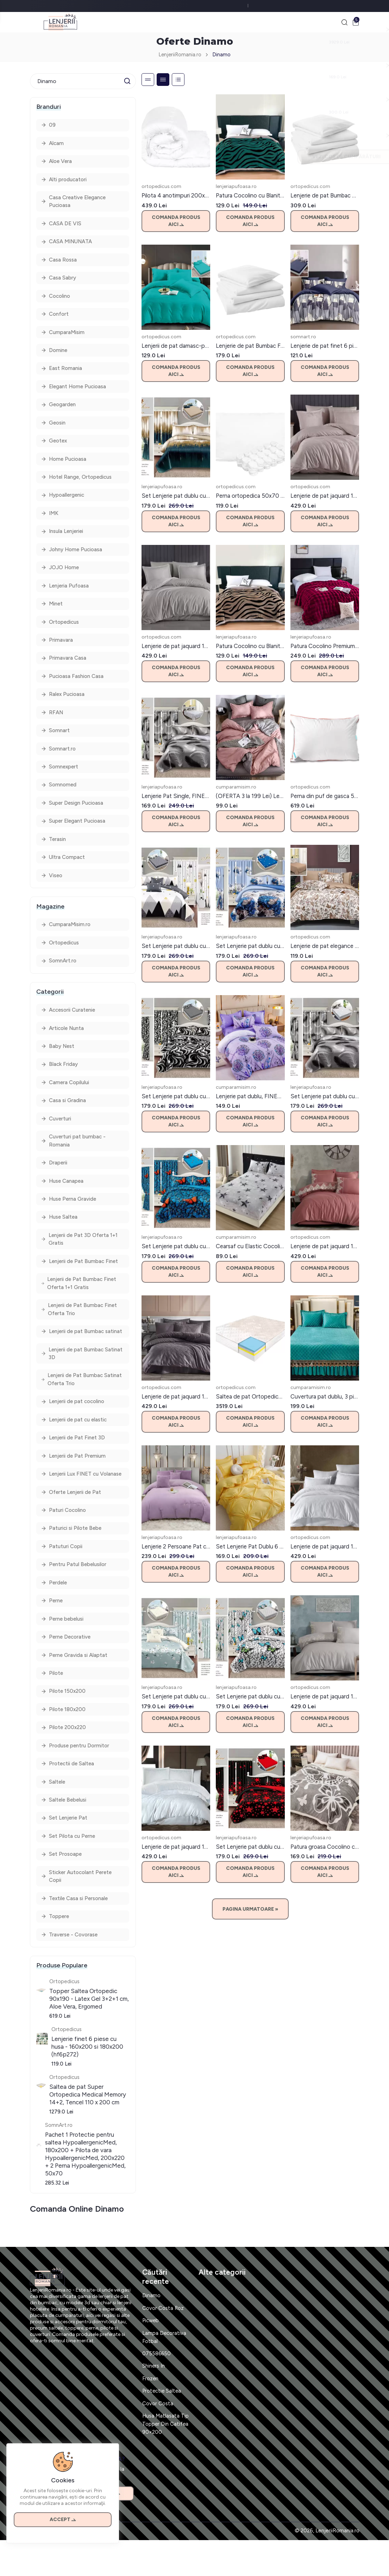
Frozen (150, 2414)
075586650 (156, 2389)
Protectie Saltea (162, 2427)
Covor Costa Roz (163, 2344)
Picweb (151, 2356)
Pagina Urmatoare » (250, 1911)
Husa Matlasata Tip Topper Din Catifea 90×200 (165, 2460)
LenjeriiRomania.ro (180, 56)
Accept (63, 2517)
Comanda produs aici (176, 222)
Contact (39, 2567)
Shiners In (153, 2402)
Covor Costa (157, 2439)
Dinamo (222, 56)
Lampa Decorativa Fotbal (164, 2373)
